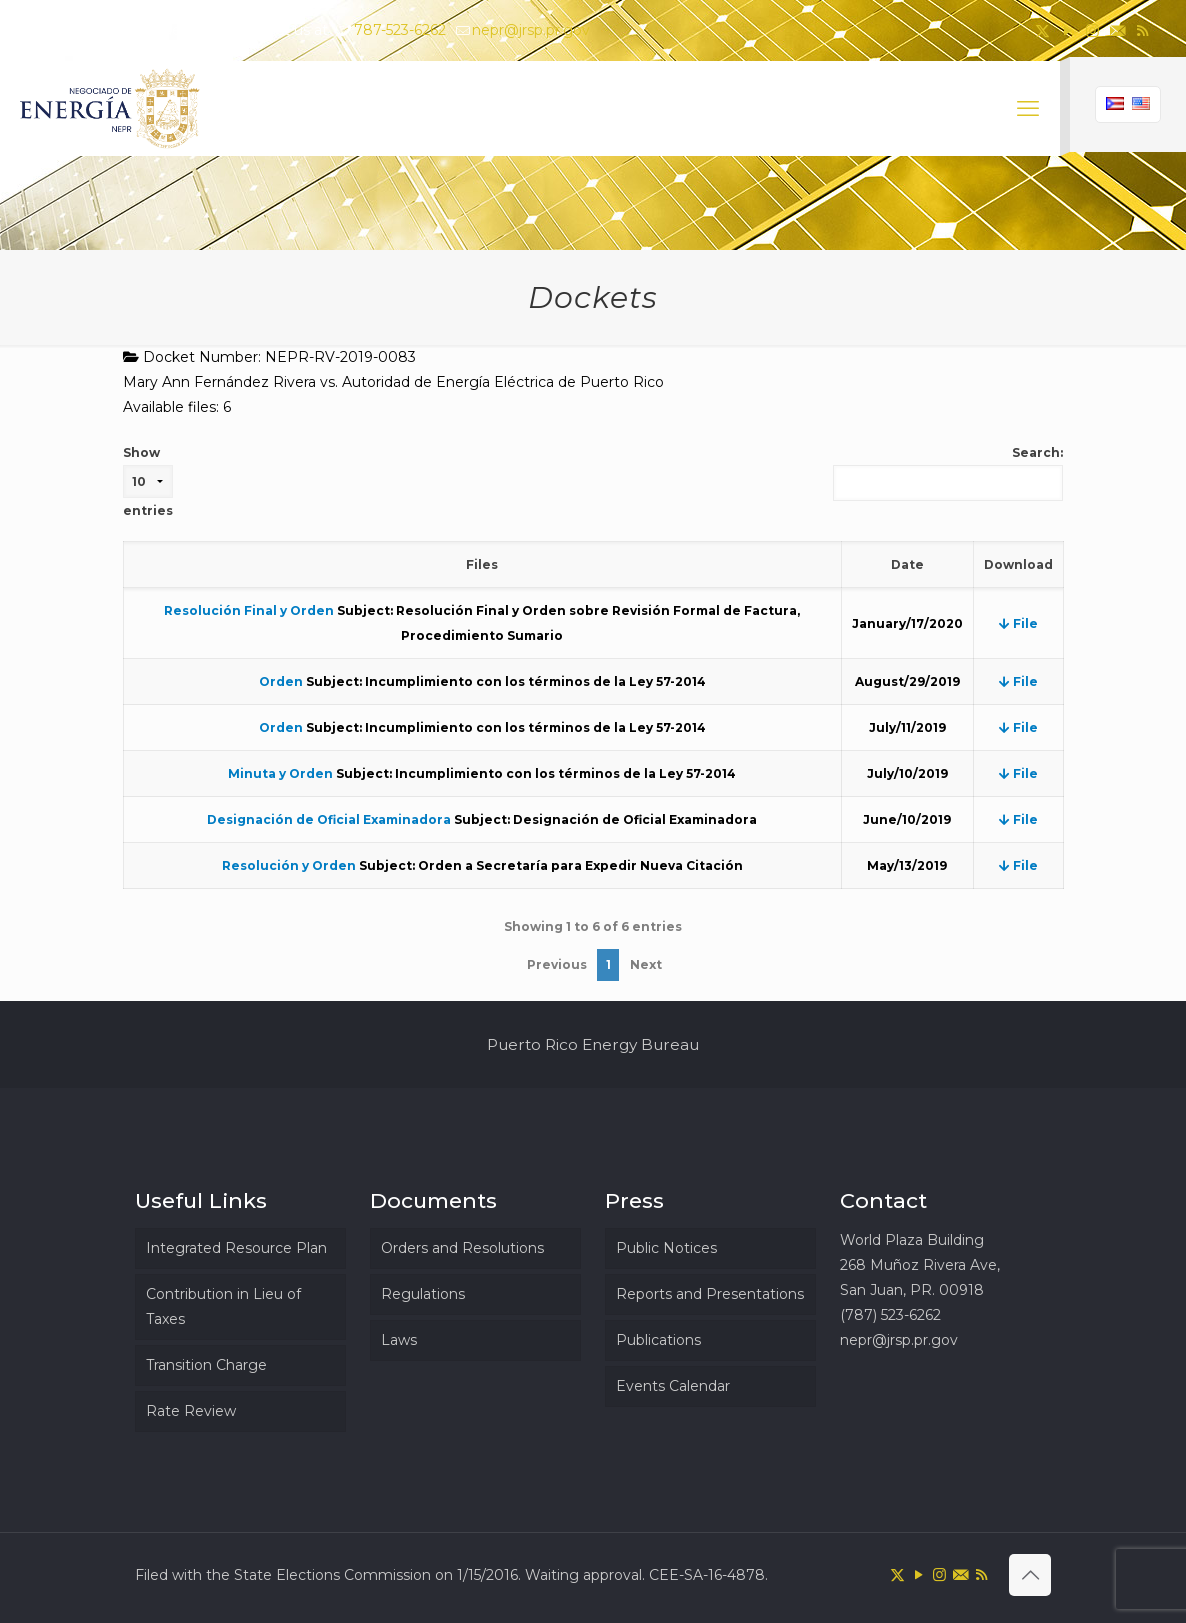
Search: (948, 473)
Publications (658, 1340)
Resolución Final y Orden (249, 610)
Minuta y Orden (280, 773)
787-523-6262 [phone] (400, 30)
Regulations (423, 1294)
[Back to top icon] (1030, 1575)
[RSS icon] (1142, 30)
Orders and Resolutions (462, 1248)
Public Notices (666, 1248)
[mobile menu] (1028, 109)
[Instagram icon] (1092, 30)
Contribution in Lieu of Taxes (223, 1306)
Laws (399, 1340)
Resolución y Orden (289, 865)
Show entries (148, 481)
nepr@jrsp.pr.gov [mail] (531, 30)
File (1018, 623)
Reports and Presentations (710, 1294)
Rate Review (191, 1411)
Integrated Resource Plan (236, 1248)
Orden (281, 681)
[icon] (1117, 30)
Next (646, 964)
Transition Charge (206, 1365)
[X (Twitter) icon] (1042, 30)
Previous (557, 964)
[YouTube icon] (1067, 30)
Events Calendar (673, 1386)
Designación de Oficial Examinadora (329, 819)
